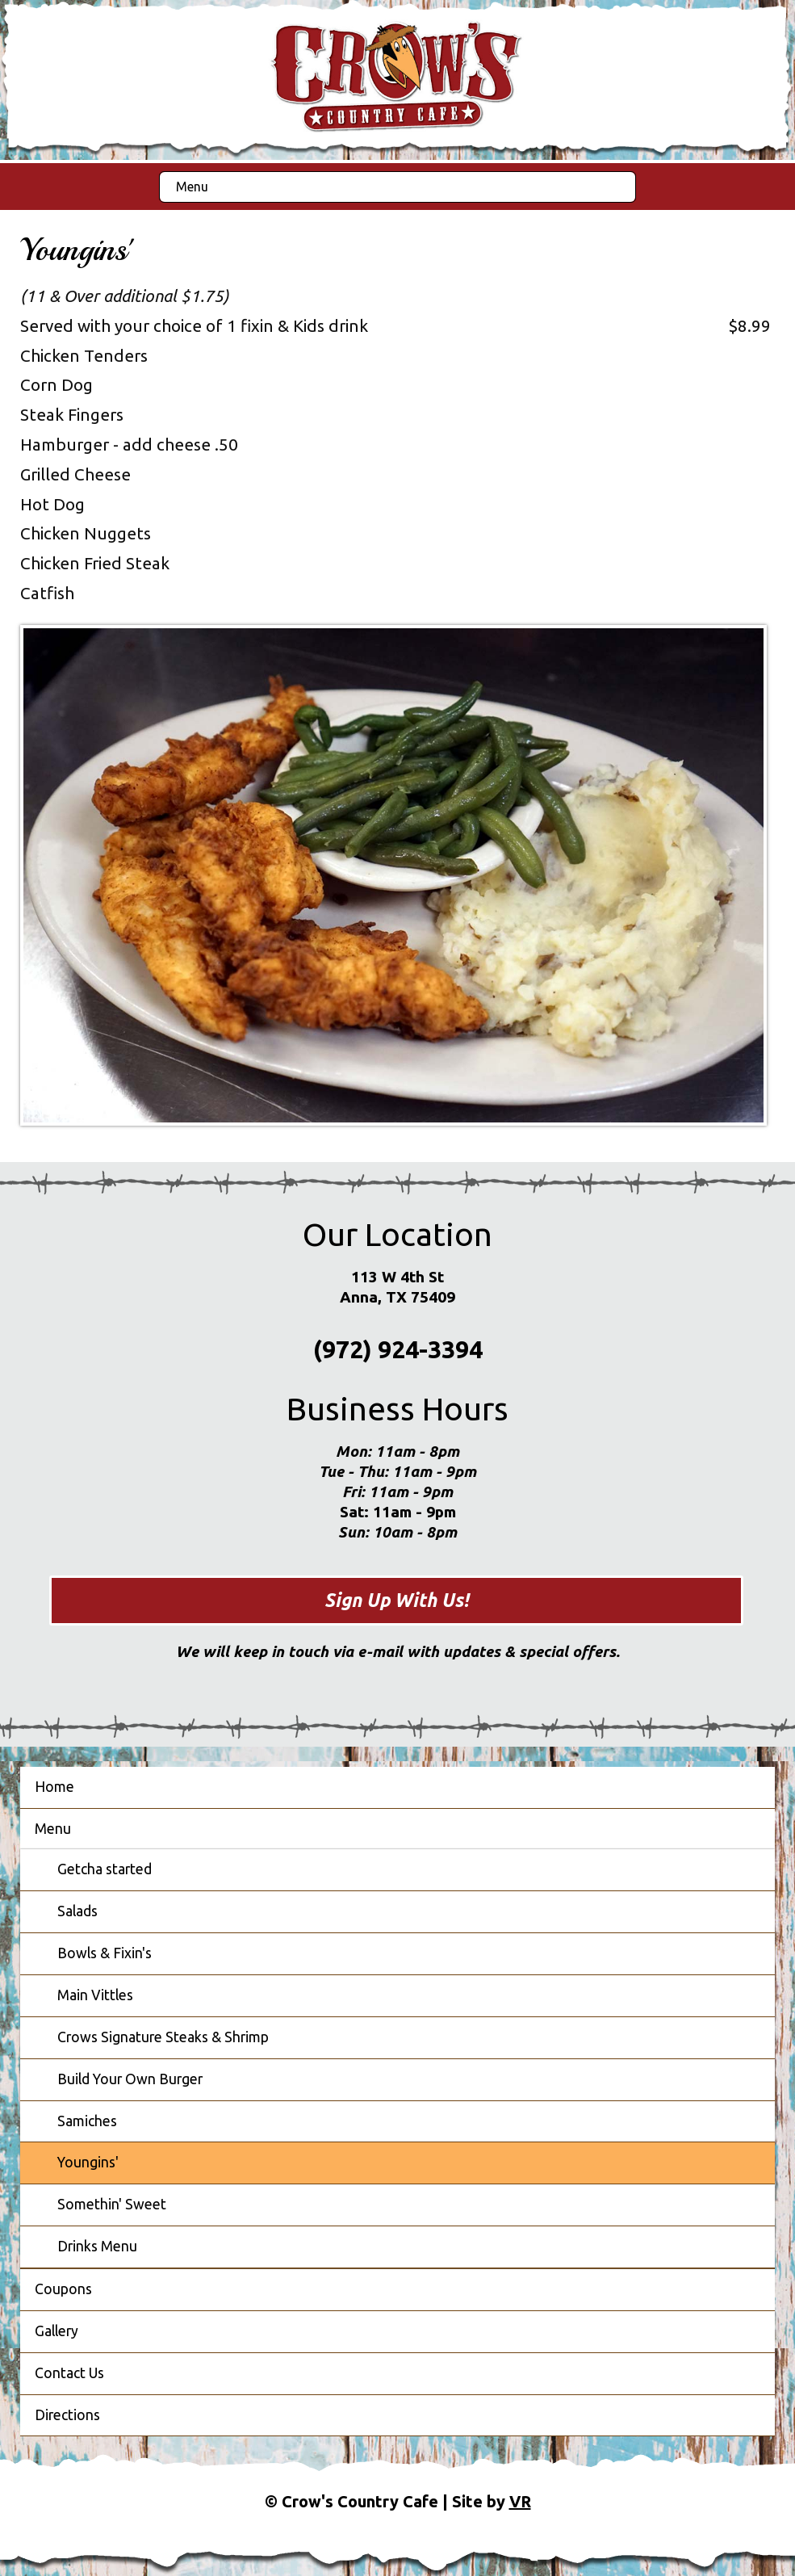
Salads (77, 1911)
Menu (192, 186)
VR (520, 2501)
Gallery (56, 2331)
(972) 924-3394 (398, 1349)
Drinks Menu (97, 2246)
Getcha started (104, 1869)
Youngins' (88, 2162)
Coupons (63, 2289)
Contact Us (69, 2373)
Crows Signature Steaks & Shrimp (163, 2037)
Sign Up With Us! (396, 1600)
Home (54, 1786)
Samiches (87, 2121)
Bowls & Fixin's (104, 1953)
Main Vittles (95, 1995)
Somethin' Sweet (111, 2204)
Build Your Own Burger (130, 2079)
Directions (67, 2415)
